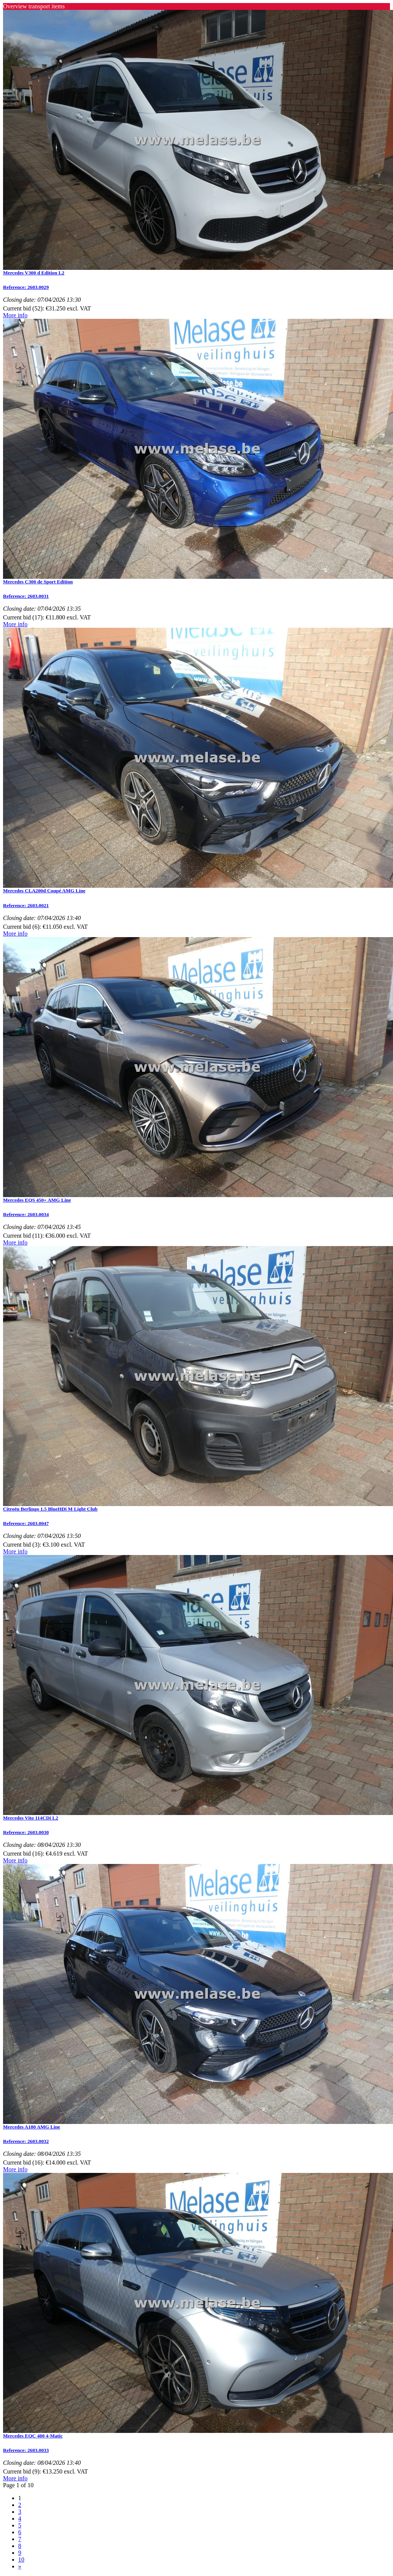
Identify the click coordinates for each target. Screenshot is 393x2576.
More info (15, 315)
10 (21, 2559)
